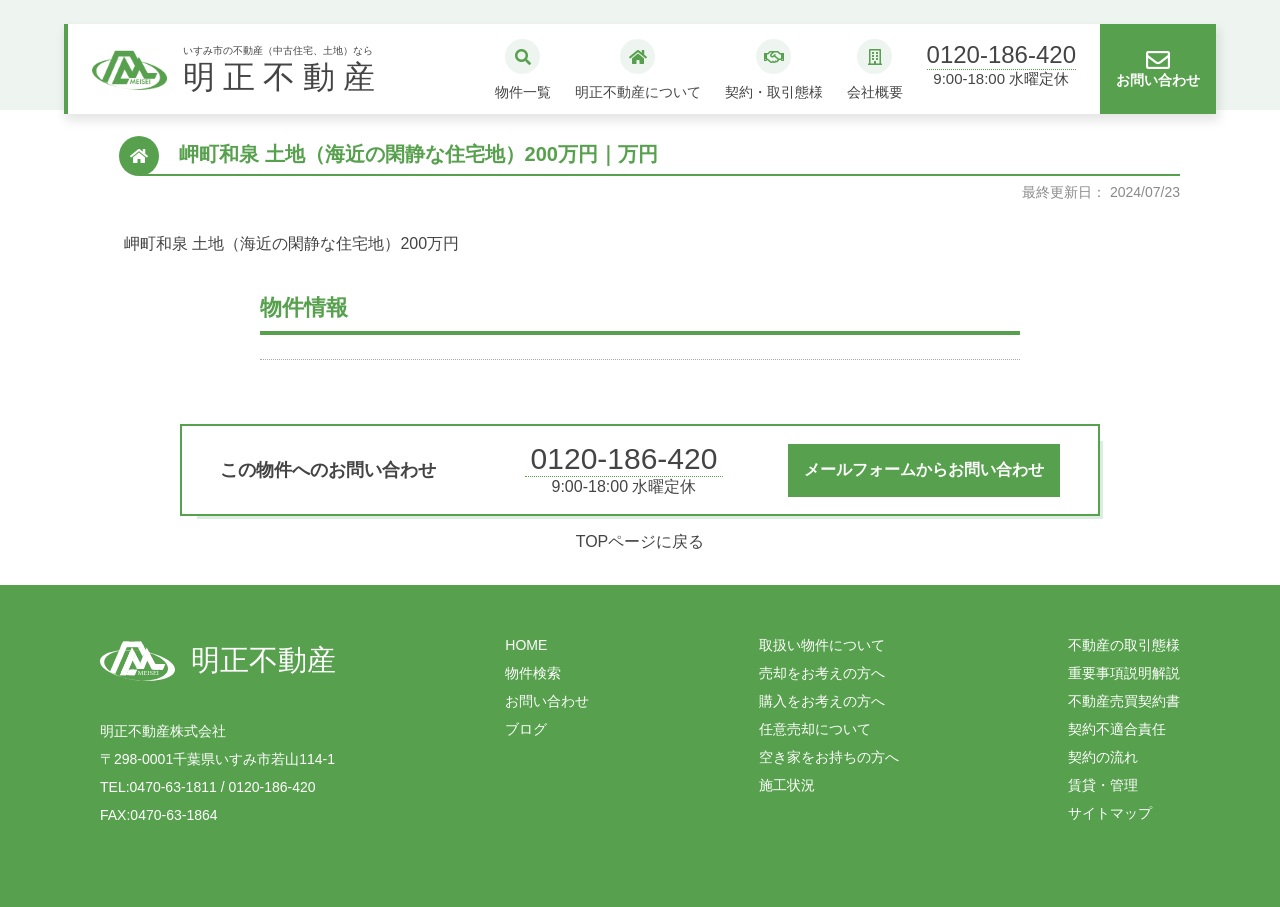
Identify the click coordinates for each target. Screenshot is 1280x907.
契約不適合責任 (1117, 729)
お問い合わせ (547, 701)
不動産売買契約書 (1124, 701)
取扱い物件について (822, 645)
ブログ (526, 729)
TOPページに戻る (640, 541)
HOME (526, 645)
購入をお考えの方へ (822, 701)
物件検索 (533, 673)
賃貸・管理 (1103, 785)
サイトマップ (1110, 813)
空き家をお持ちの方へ (829, 757)
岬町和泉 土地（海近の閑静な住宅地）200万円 (291, 243)
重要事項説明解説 (1124, 673)
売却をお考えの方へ (822, 673)
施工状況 (787, 785)
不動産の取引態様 (1124, 645)
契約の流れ (1103, 757)
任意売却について (815, 729)
